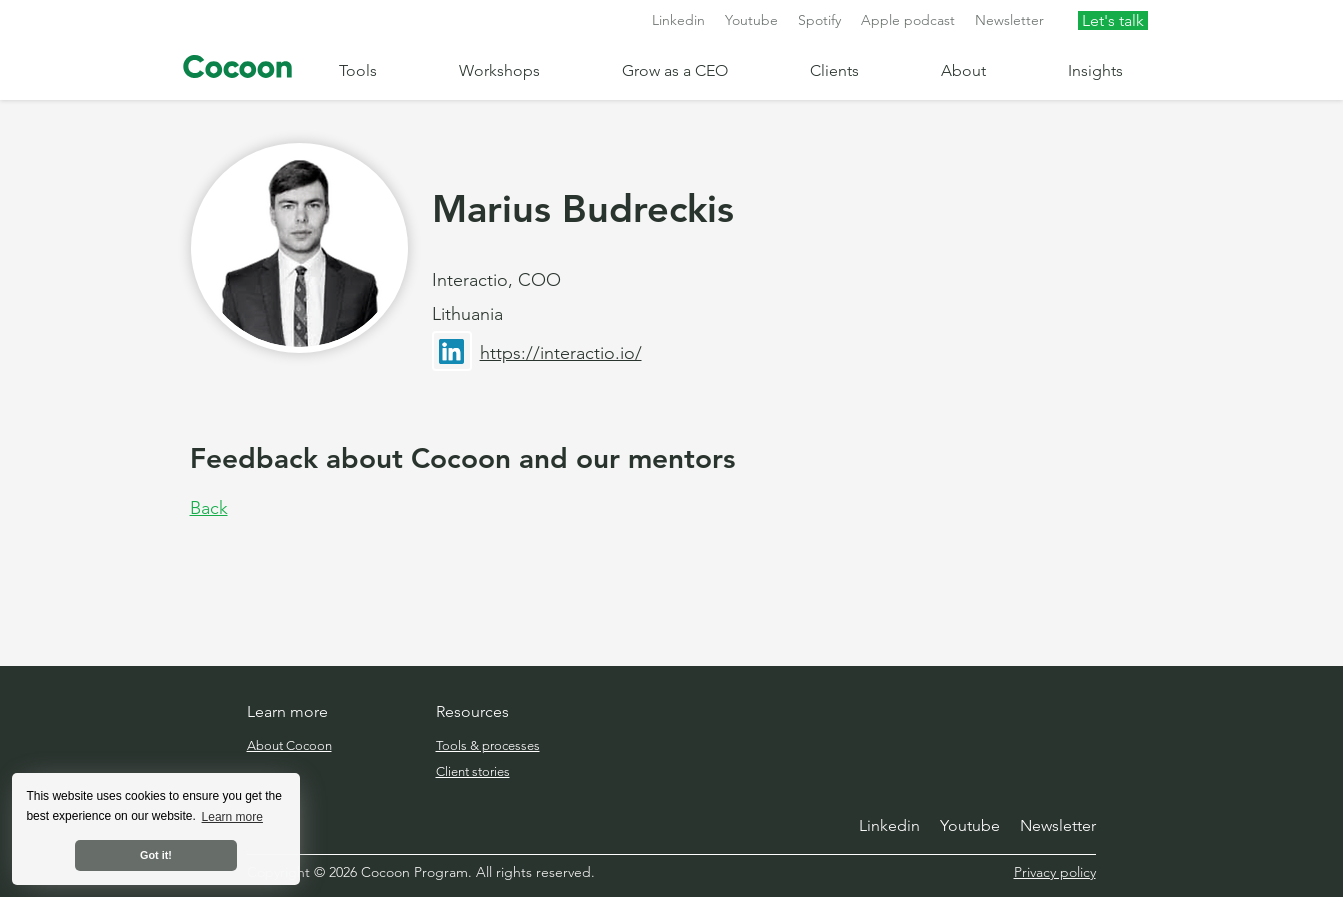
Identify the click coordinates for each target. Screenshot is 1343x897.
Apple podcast (908, 20)
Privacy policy (1055, 872)
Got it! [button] (156, 855)
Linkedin (678, 20)
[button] (383, 70)
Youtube (751, 20)
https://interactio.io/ (561, 353)
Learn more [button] (232, 817)
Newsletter (1009, 20)
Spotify (819, 20)
